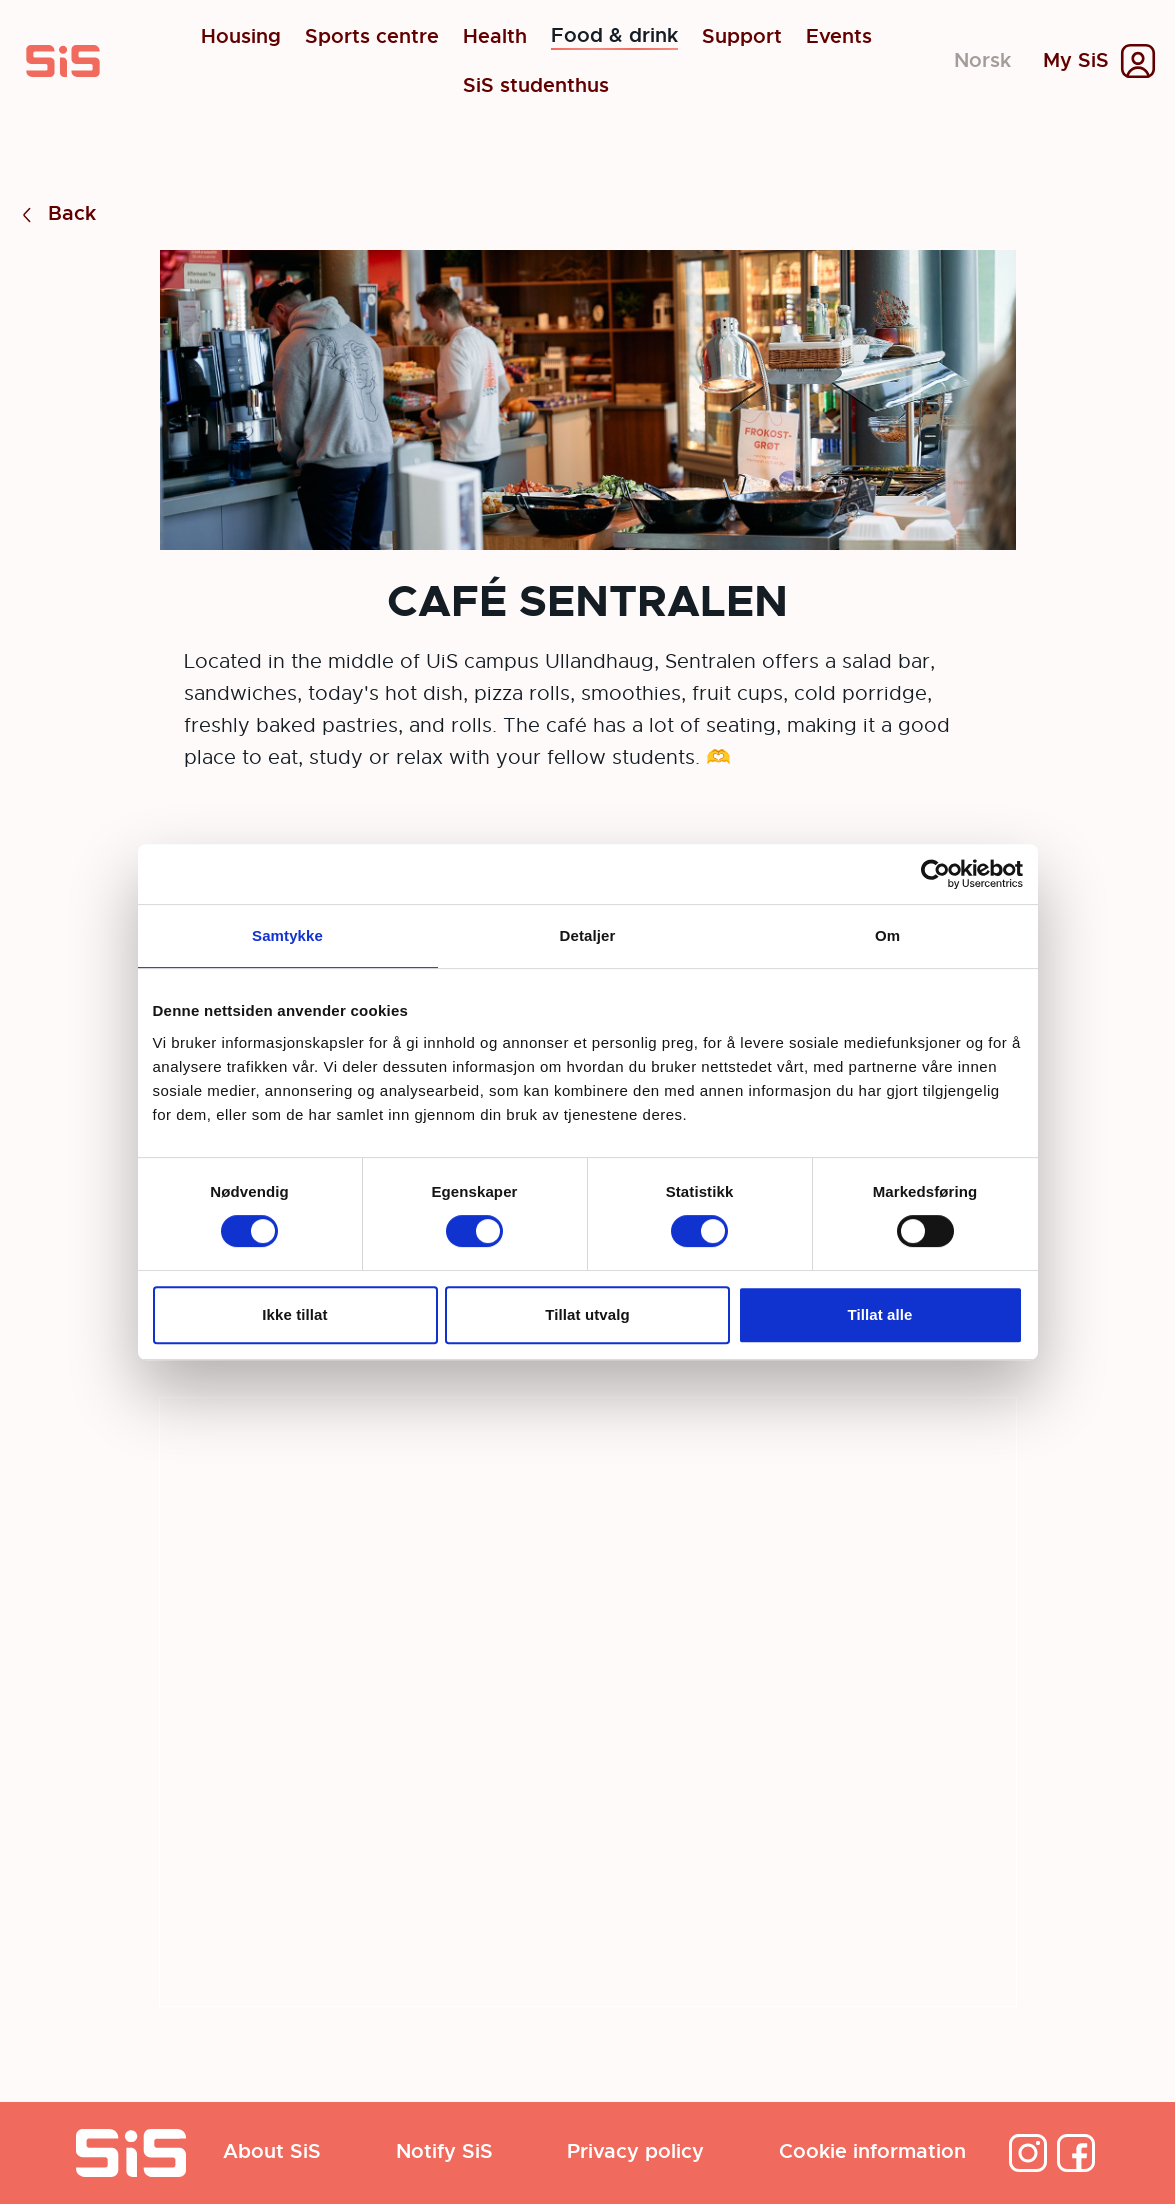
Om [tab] (887, 935)
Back (56, 214)
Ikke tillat (294, 1314)
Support (742, 37)
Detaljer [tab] (588, 935)
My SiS (1076, 61)
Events (839, 37)
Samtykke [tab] (287, 935)
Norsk (982, 60)
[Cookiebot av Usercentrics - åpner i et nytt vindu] (935, 874)
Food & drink (614, 37)
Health (495, 37)
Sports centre (372, 37)
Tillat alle (879, 1314)
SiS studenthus (536, 86)
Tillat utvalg (587, 1314)
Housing (241, 37)
